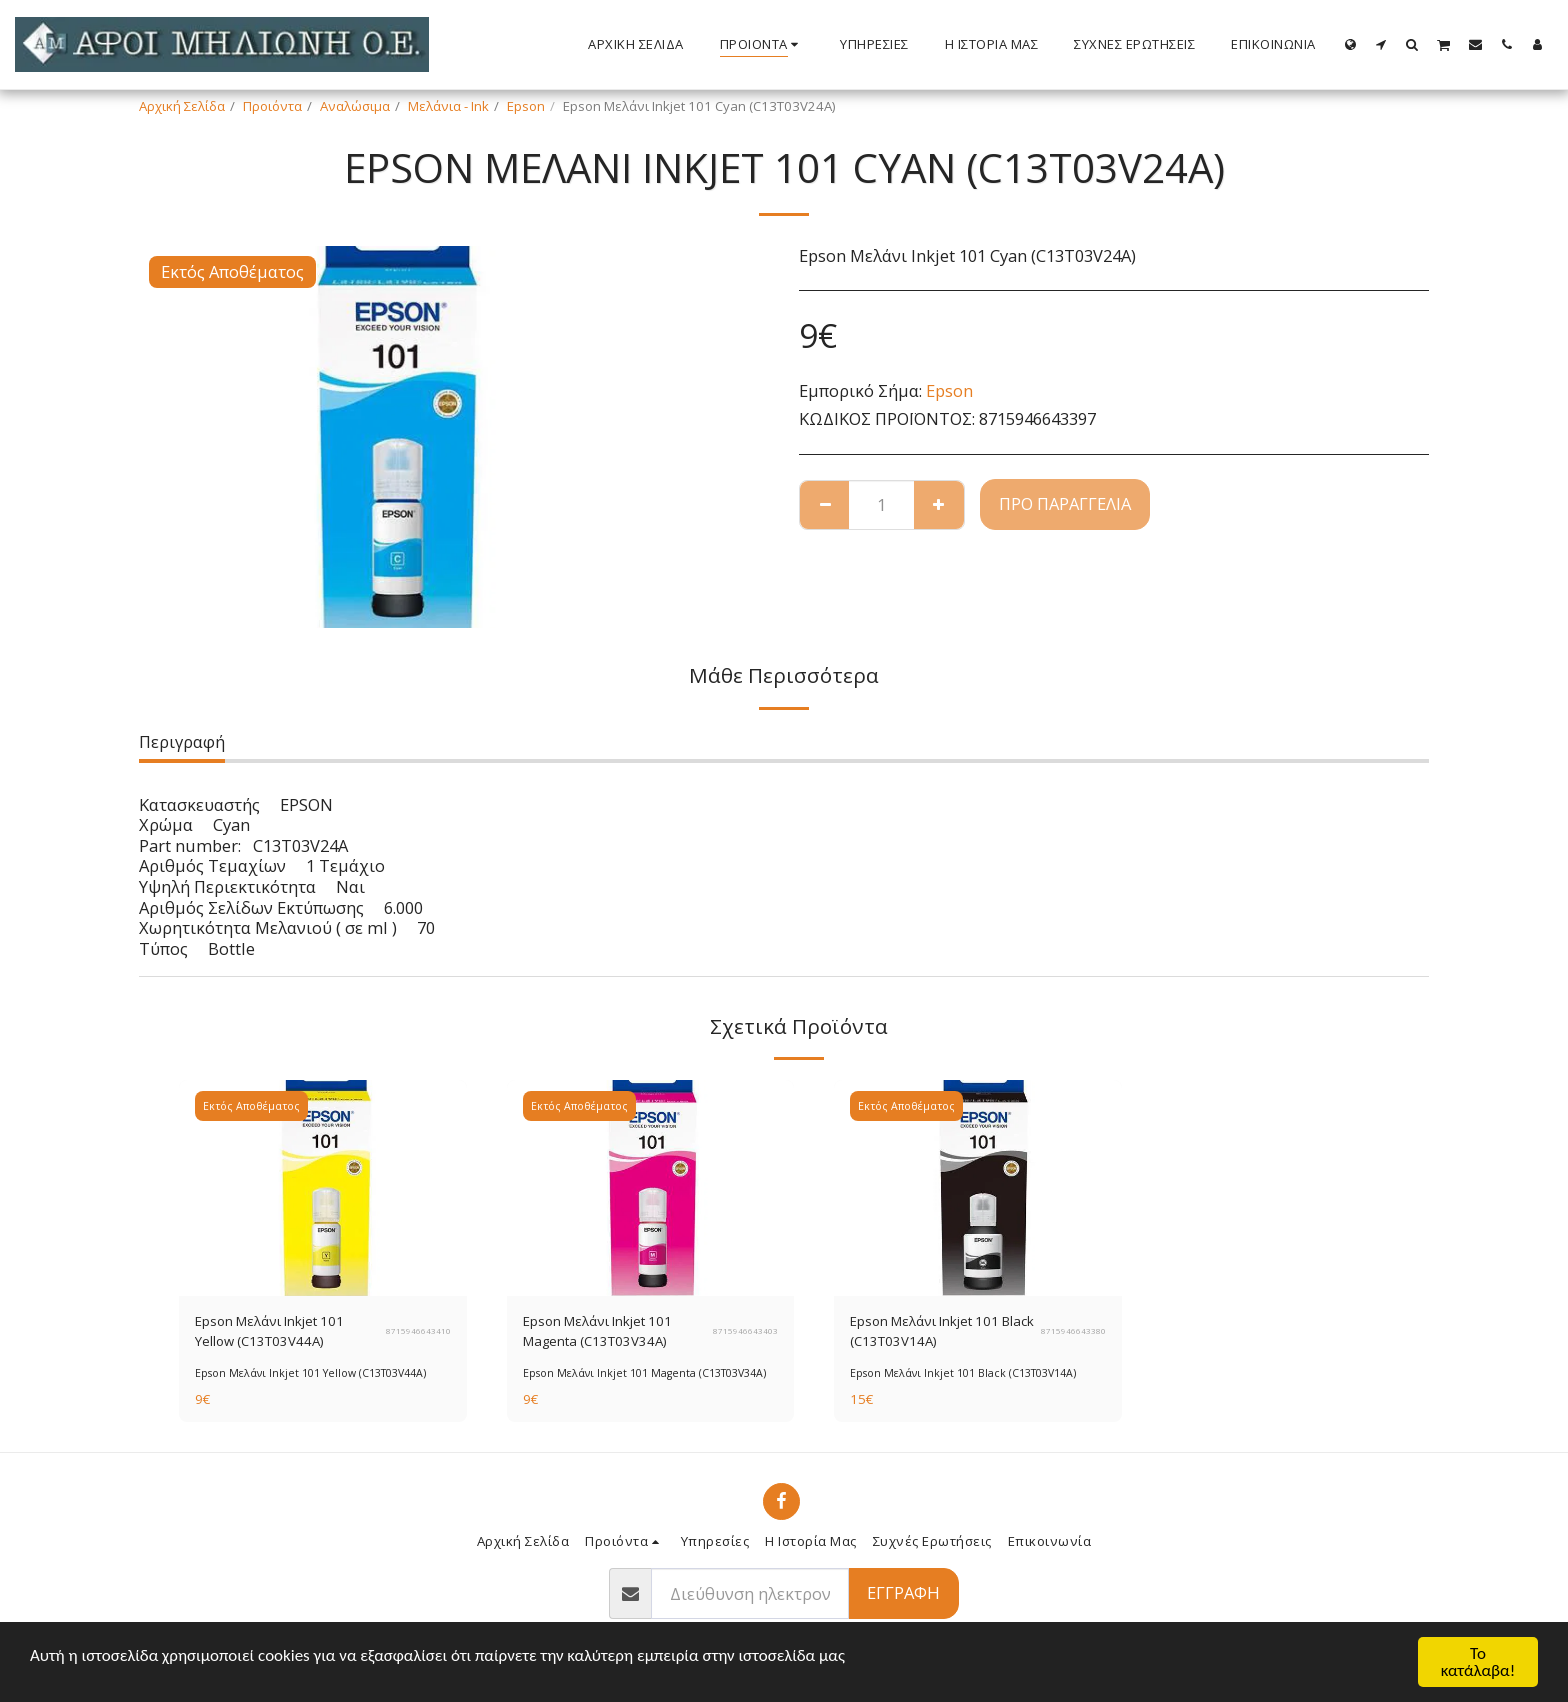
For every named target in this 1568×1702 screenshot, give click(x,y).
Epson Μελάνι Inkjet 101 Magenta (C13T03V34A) (597, 1331)
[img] (323, 1188)
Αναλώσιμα (355, 106)
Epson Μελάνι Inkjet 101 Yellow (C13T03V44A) (269, 1331)
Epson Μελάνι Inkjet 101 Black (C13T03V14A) (942, 1331)
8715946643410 (418, 1331)
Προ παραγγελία (1065, 503)
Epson (526, 106)
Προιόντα (272, 106)
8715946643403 (745, 1331)
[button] (1381, 44)
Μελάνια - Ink (448, 106)
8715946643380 (1073, 1331)
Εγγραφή (903, 1592)
